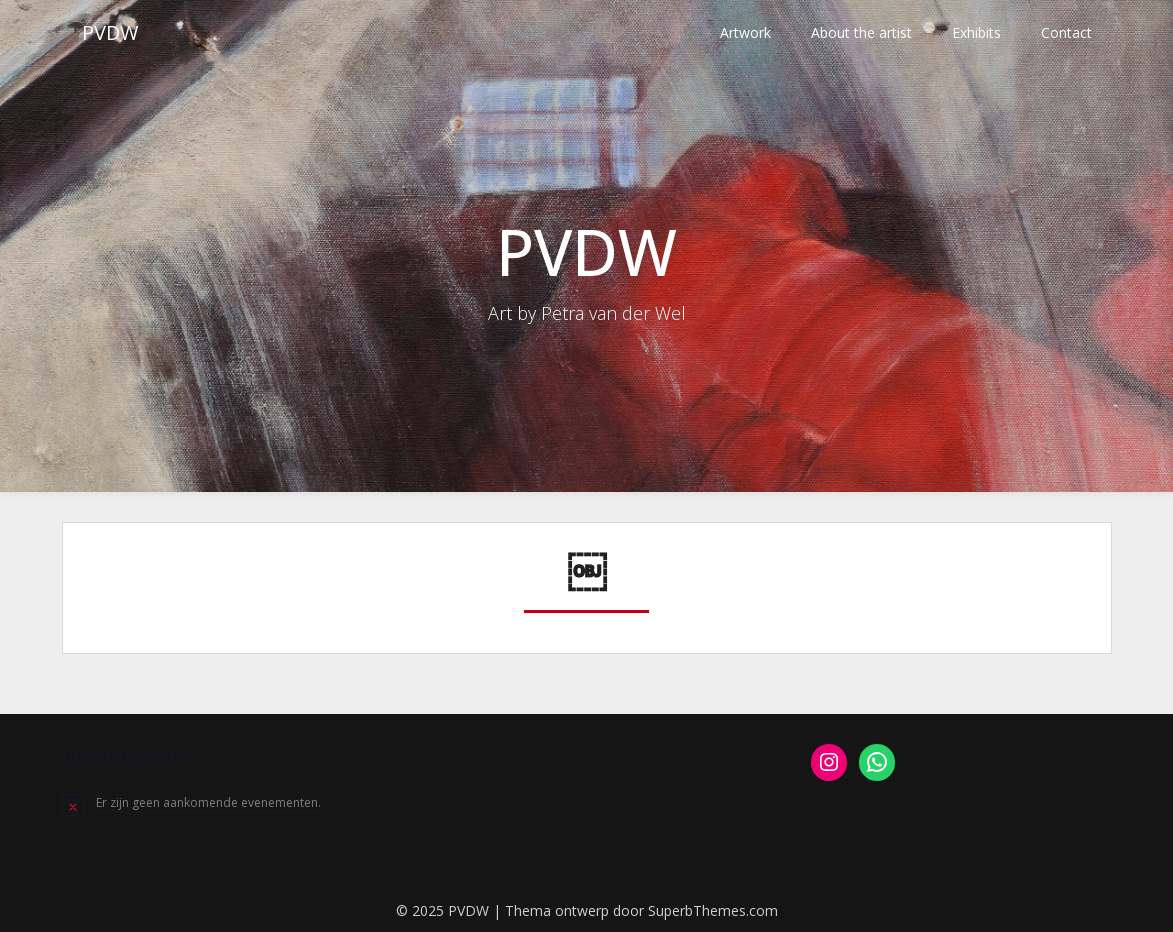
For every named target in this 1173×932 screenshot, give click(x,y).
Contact (1066, 32)
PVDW (110, 32)
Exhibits (976, 32)
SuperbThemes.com (713, 910)
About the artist (861, 32)
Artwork (745, 32)
